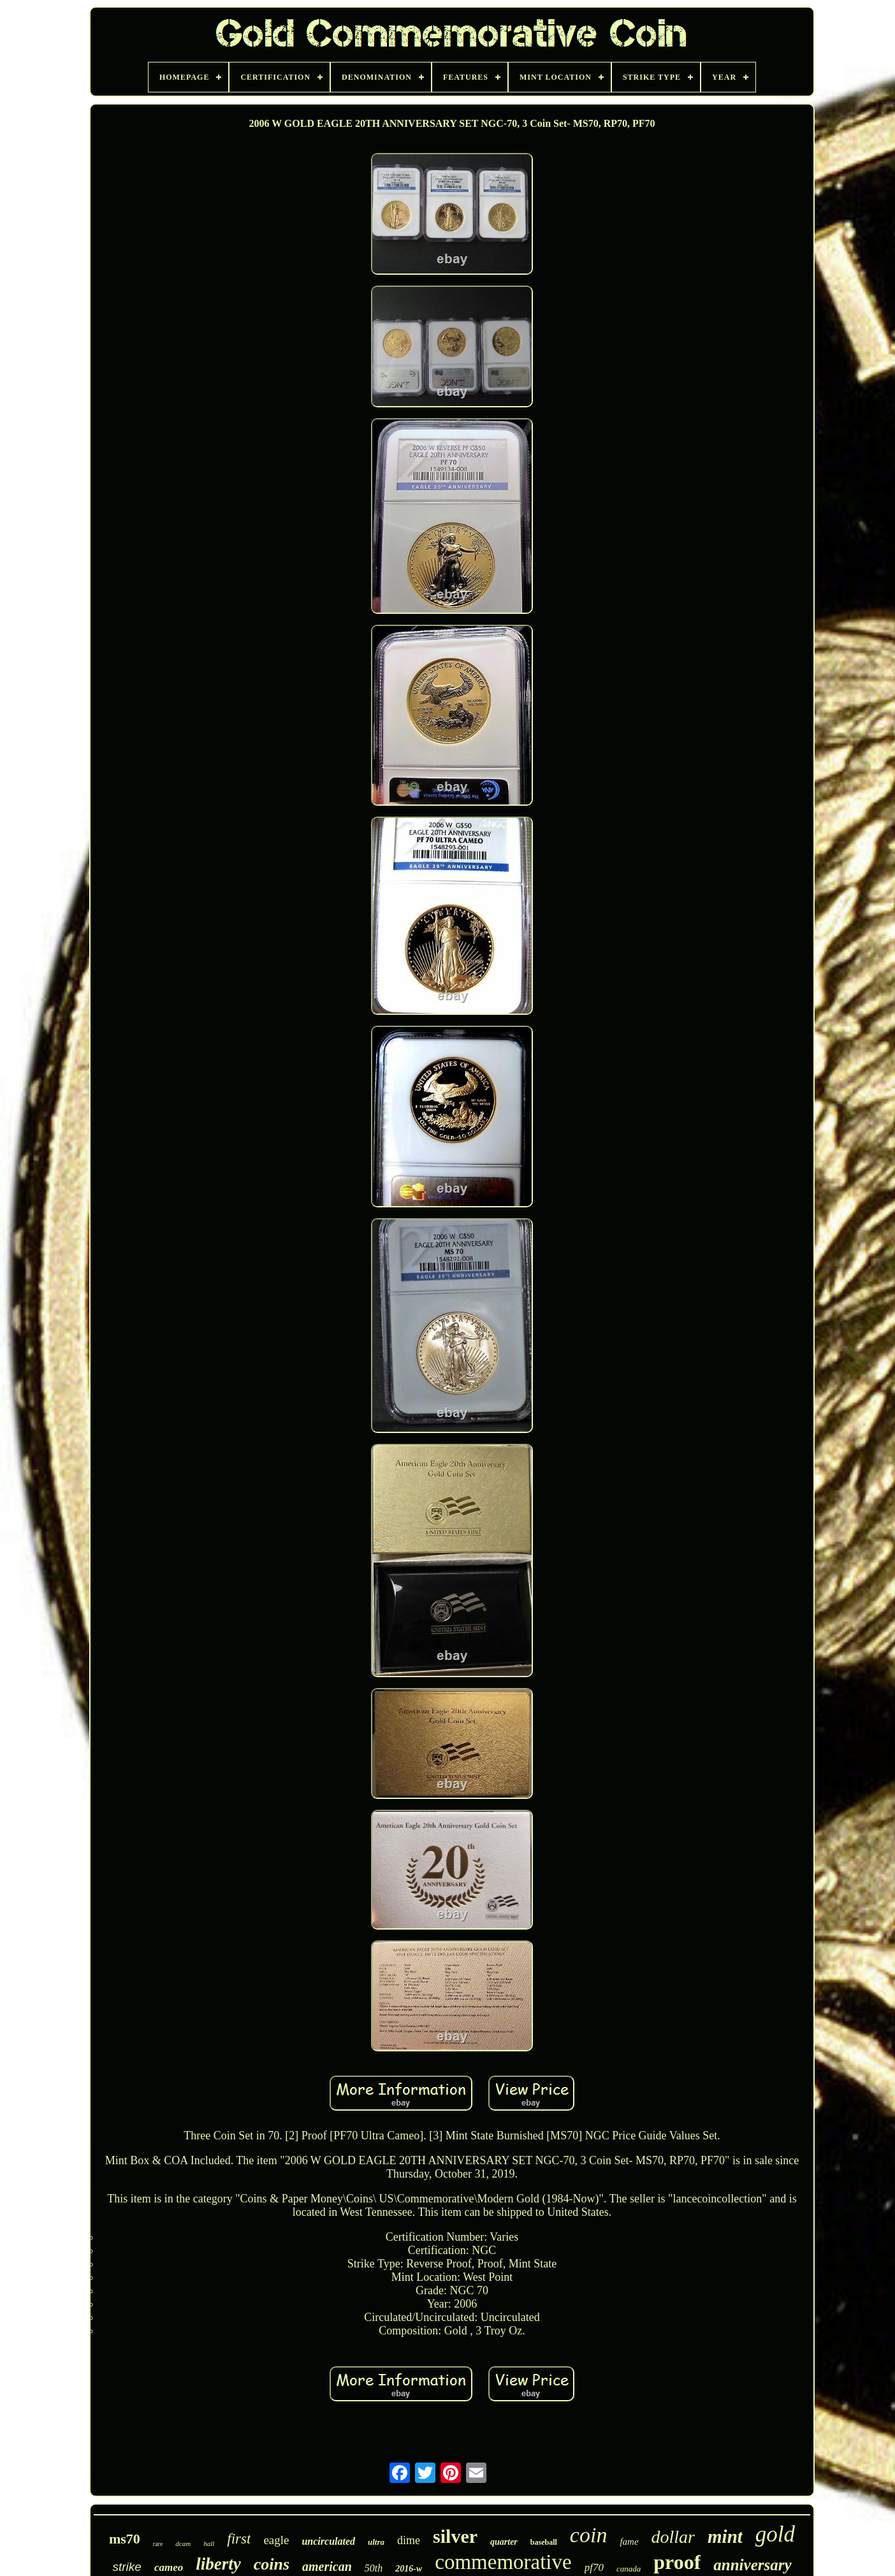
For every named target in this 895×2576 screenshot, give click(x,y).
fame (629, 2541)
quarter (504, 2542)
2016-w (408, 2568)
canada (628, 2568)
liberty (218, 2563)
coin (589, 2535)
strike (126, 2566)
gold (775, 2534)
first (239, 2539)
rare (158, 2543)
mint (725, 2536)
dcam (183, 2543)
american (327, 2566)
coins (271, 2564)
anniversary (752, 2564)
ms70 (124, 2539)
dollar (673, 2537)
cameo (168, 2567)
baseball (543, 2542)
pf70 (594, 2567)
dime (408, 2540)
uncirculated (328, 2541)
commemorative (503, 2562)
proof (677, 2562)
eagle (276, 2540)
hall (208, 2543)
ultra (376, 2542)
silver (455, 2536)
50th (373, 2568)
